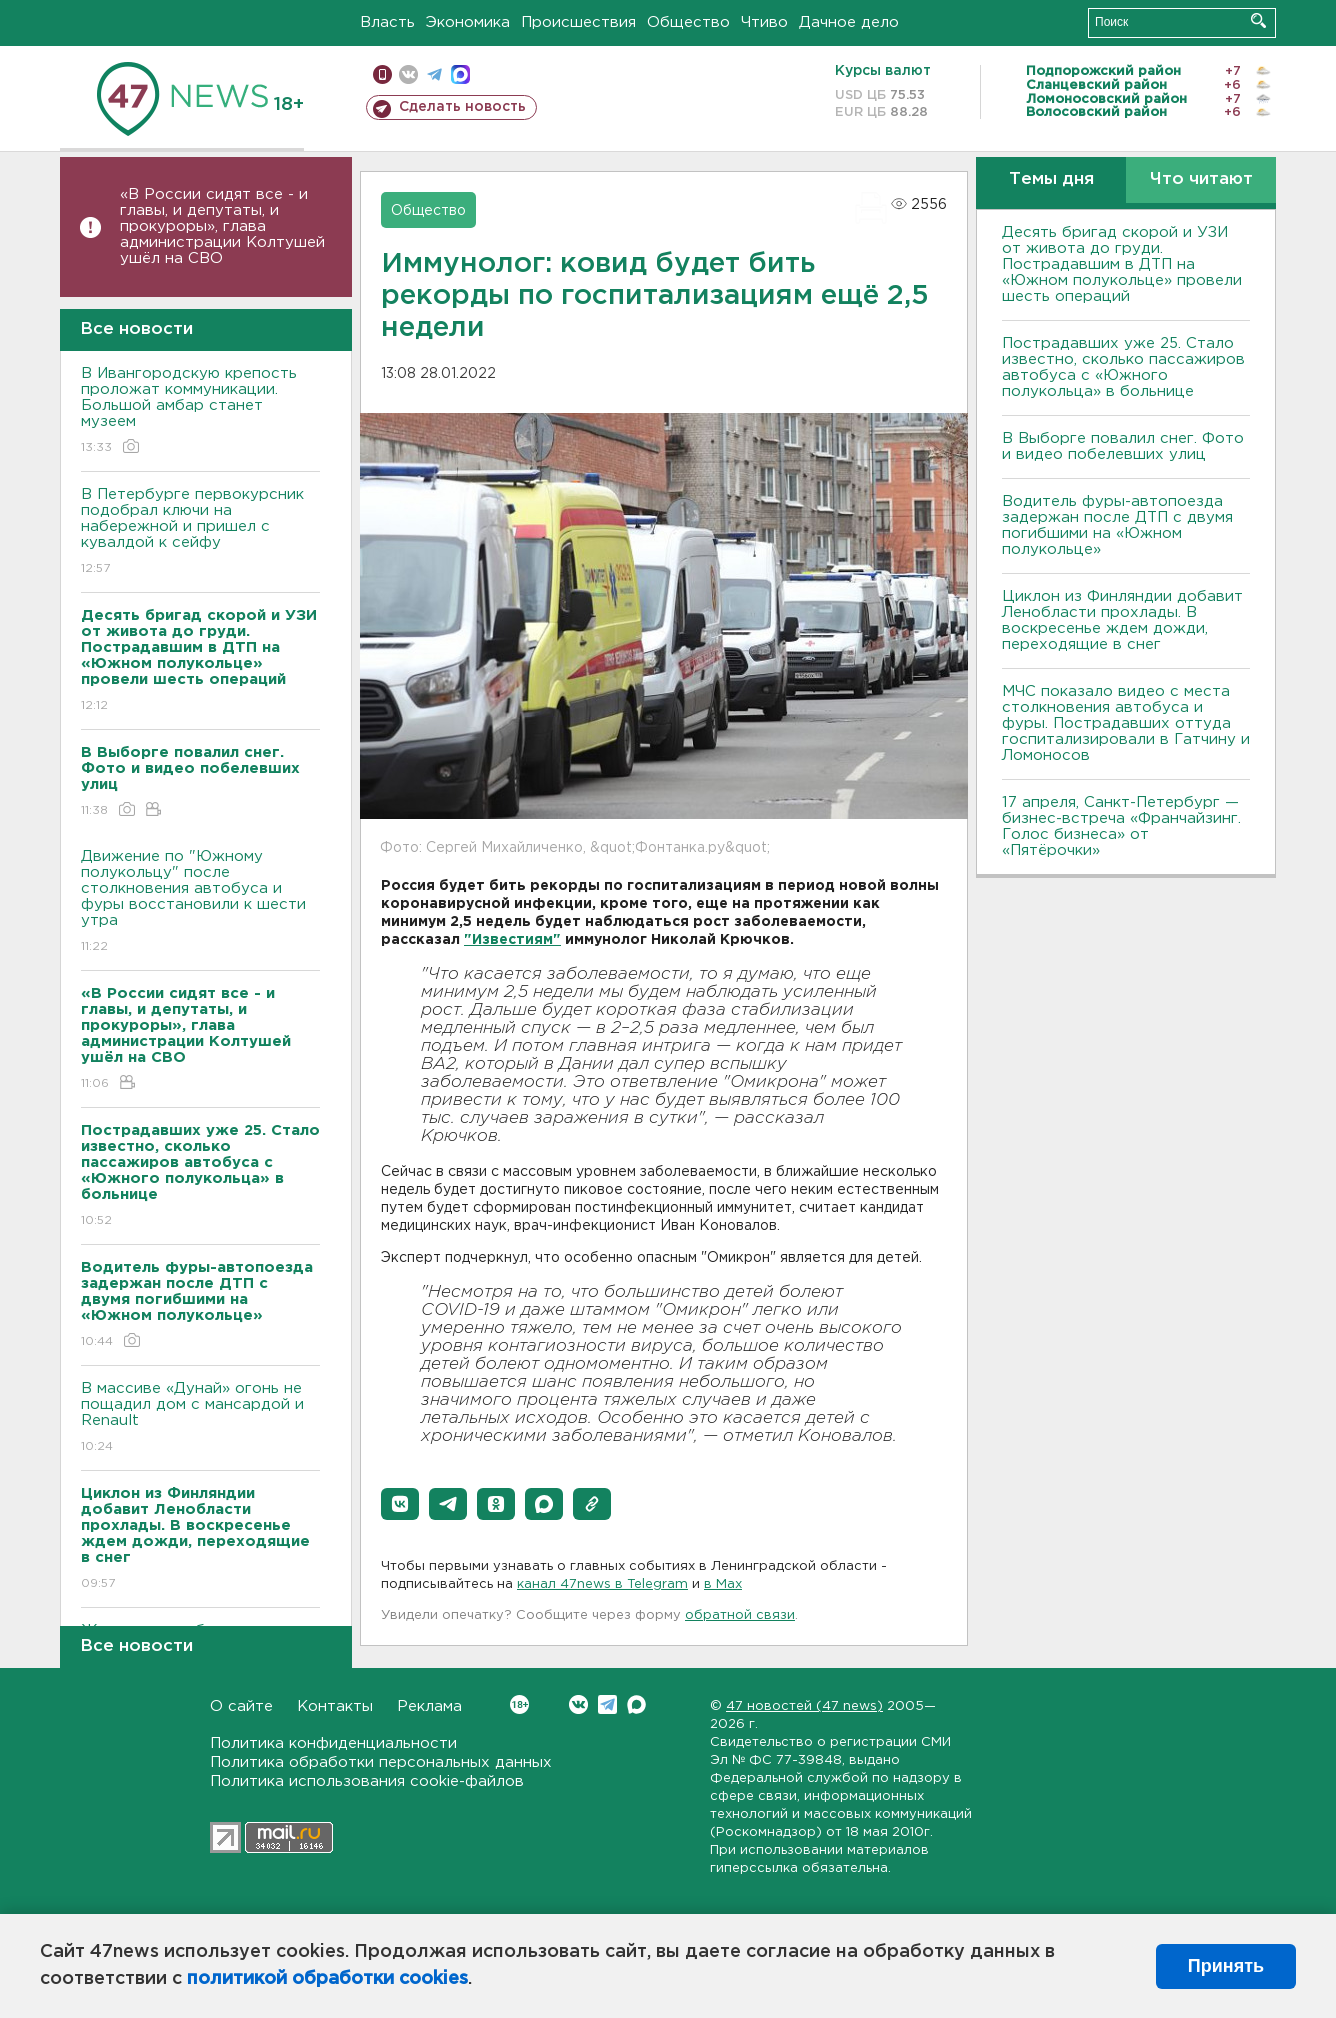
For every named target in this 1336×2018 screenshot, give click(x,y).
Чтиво (764, 22)
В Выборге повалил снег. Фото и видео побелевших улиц (1123, 446)
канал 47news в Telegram (602, 1584)
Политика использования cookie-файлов (367, 1781)
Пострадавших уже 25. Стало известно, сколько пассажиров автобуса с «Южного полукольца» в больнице (1123, 367)
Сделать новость (462, 107)
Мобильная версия (382, 74)
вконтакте (408, 74)
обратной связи (740, 1615)
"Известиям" (512, 940)
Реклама (429, 1706)
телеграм (434, 74)
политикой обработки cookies (327, 1979)
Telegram (607, 1704)
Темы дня (1051, 179)
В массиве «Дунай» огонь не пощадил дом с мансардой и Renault (200, 1418)
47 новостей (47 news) (804, 1706)
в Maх (723, 1584)
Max (636, 1704)
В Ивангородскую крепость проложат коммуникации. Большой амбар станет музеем (200, 411)
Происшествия (578, 22)
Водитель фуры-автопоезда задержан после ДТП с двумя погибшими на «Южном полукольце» (1117, 525)
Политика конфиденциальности (333, 1743)
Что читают (1201, 179)
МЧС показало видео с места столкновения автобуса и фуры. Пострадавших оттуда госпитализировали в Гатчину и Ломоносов (1126, 723)
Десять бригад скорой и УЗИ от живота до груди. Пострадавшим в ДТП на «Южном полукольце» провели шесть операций (1122, 264)
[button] (400, 1504)
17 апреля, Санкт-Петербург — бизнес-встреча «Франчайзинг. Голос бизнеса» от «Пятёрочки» (1121, 826)
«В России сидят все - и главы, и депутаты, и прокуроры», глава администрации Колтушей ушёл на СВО (222, 226)
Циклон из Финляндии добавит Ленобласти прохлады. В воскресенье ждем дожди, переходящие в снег (1122, 620)
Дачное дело (849, 22)
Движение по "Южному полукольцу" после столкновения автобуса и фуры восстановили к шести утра (200, 902)
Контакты (335, 1706)
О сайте (241, 1706)
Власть (387, 22)
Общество (688, 22)
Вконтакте (519, 1704)
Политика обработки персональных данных (381, 1762)
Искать (1258, 20)
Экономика (468, 22)
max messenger (460, 74)
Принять (1226, 1966)
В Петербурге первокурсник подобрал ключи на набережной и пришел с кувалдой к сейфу (200, 532)
